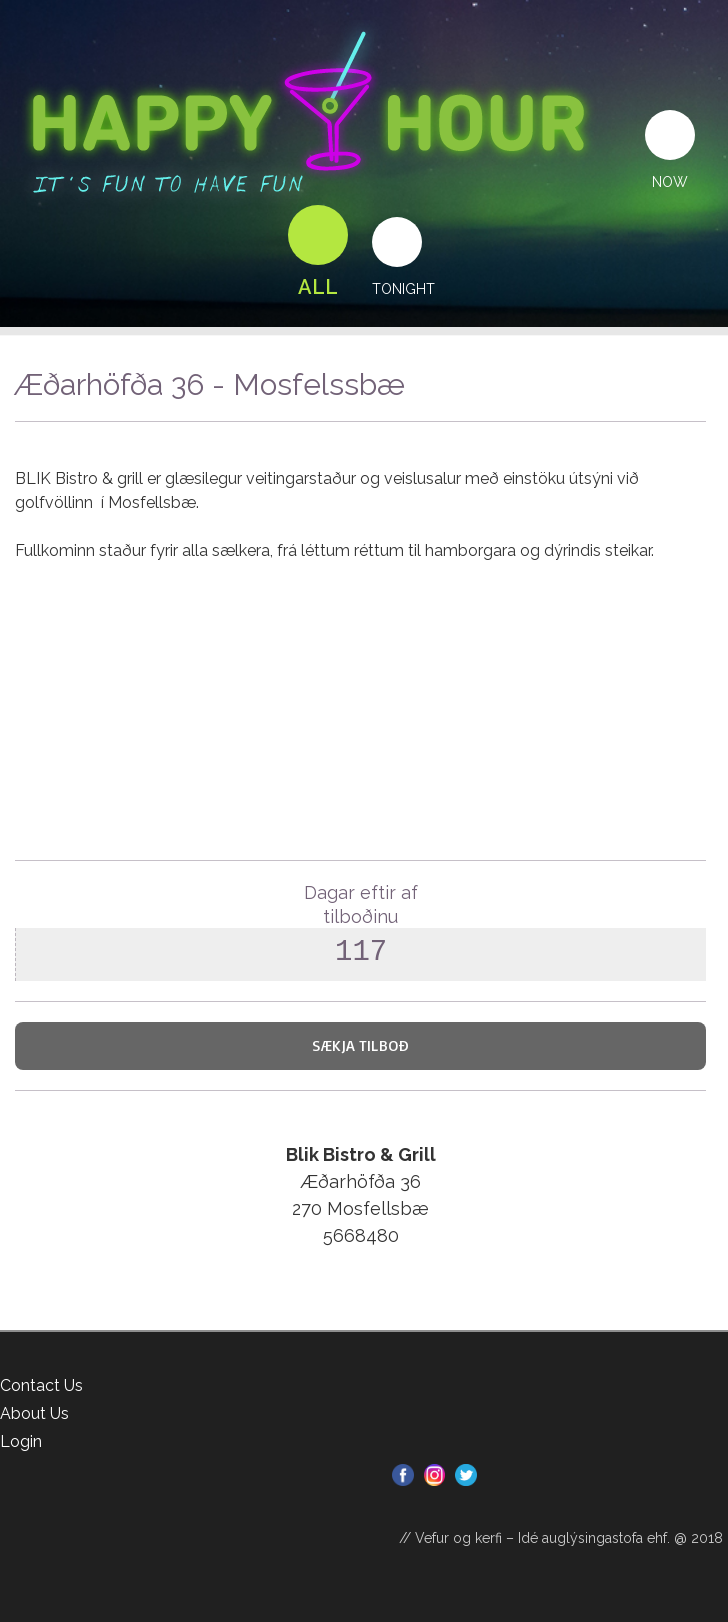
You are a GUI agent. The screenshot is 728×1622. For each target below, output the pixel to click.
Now (670, 182)
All (318, 287)
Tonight (403, 289)
